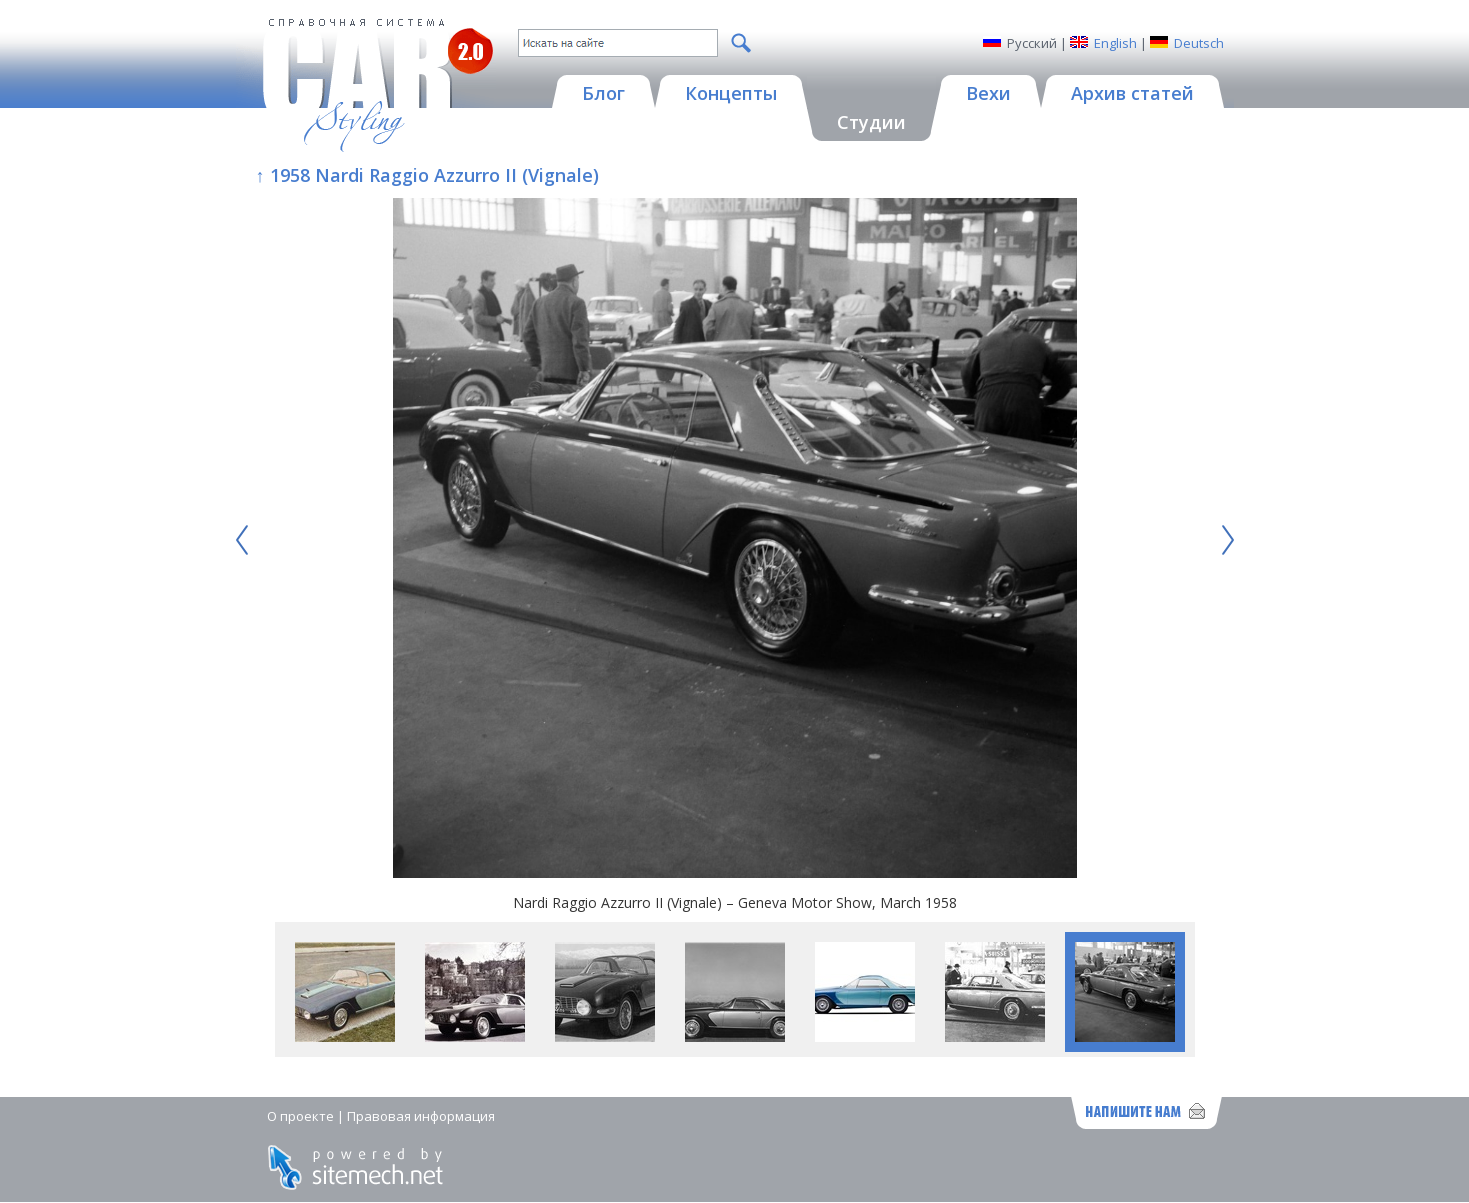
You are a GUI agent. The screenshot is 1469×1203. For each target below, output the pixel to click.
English (1115, 43)
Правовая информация (421, 1116)
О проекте (300, 1116)
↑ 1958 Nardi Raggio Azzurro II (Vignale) (427, 175)
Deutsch (1199, 43)
